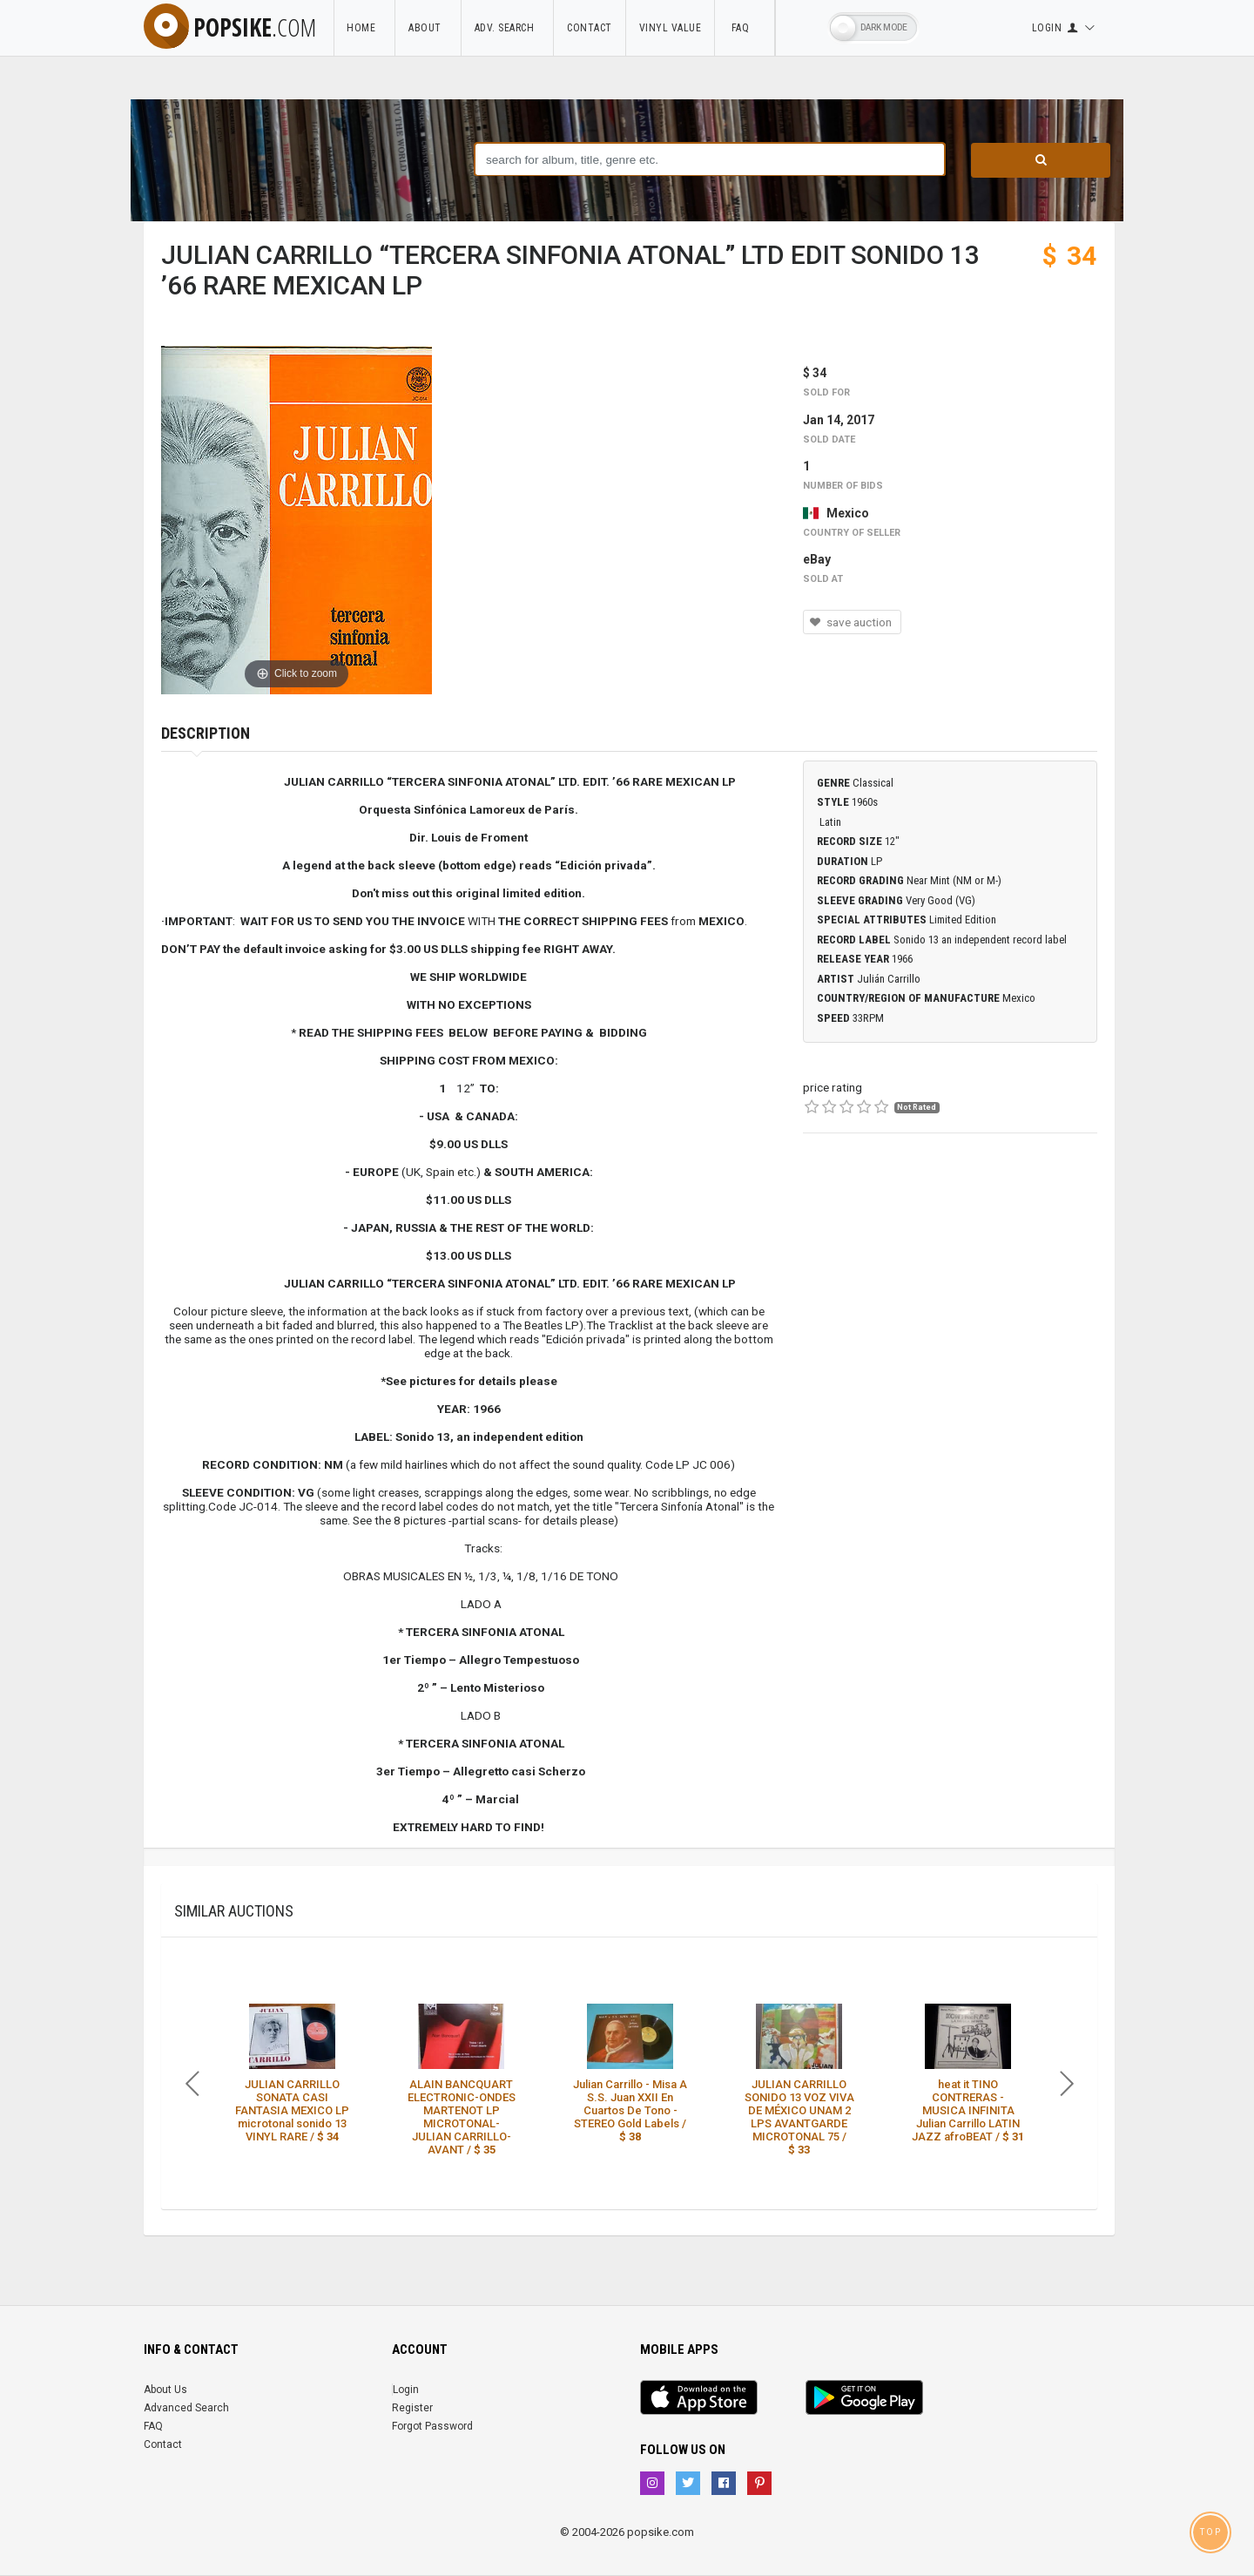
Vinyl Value (670, 28)
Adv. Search (508, 28)
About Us (165, 2389)
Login (406, 2389)
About (428, 28)
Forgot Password (432, 2426)
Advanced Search (186, 2408)
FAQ (744, 28)
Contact (589, 28)
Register (412, 2408)
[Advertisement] (950, 1288)
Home (364, 28)
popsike (230, 27)
